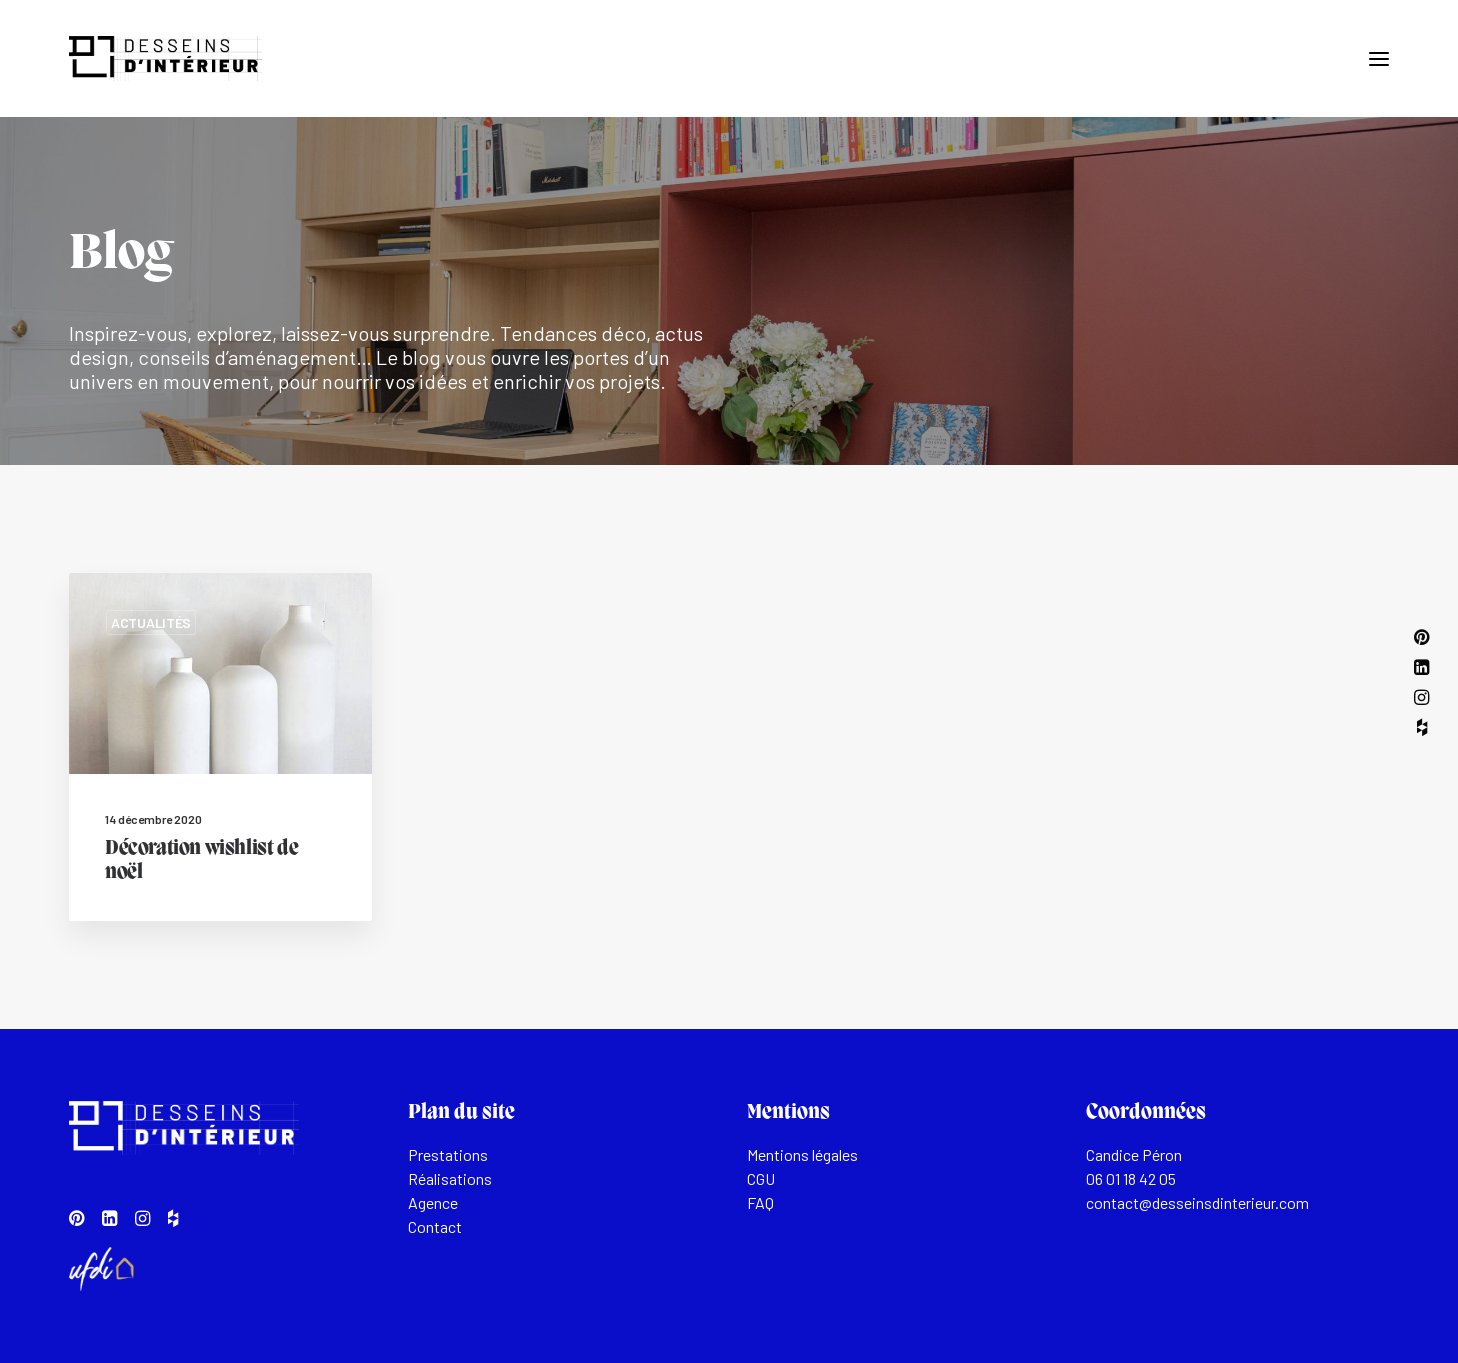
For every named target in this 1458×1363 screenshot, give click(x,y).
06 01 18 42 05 (1131, 1178)
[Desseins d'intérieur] (165, 58)
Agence (433, 1202)
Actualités (151, 622)
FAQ (760, 1202)
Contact (435, 1226)
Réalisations (450, 1178)
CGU (761, 1178)
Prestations (448, 1154)
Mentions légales (802, 1154)
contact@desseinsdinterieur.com (1197, 1202)
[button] (1379, 58)
